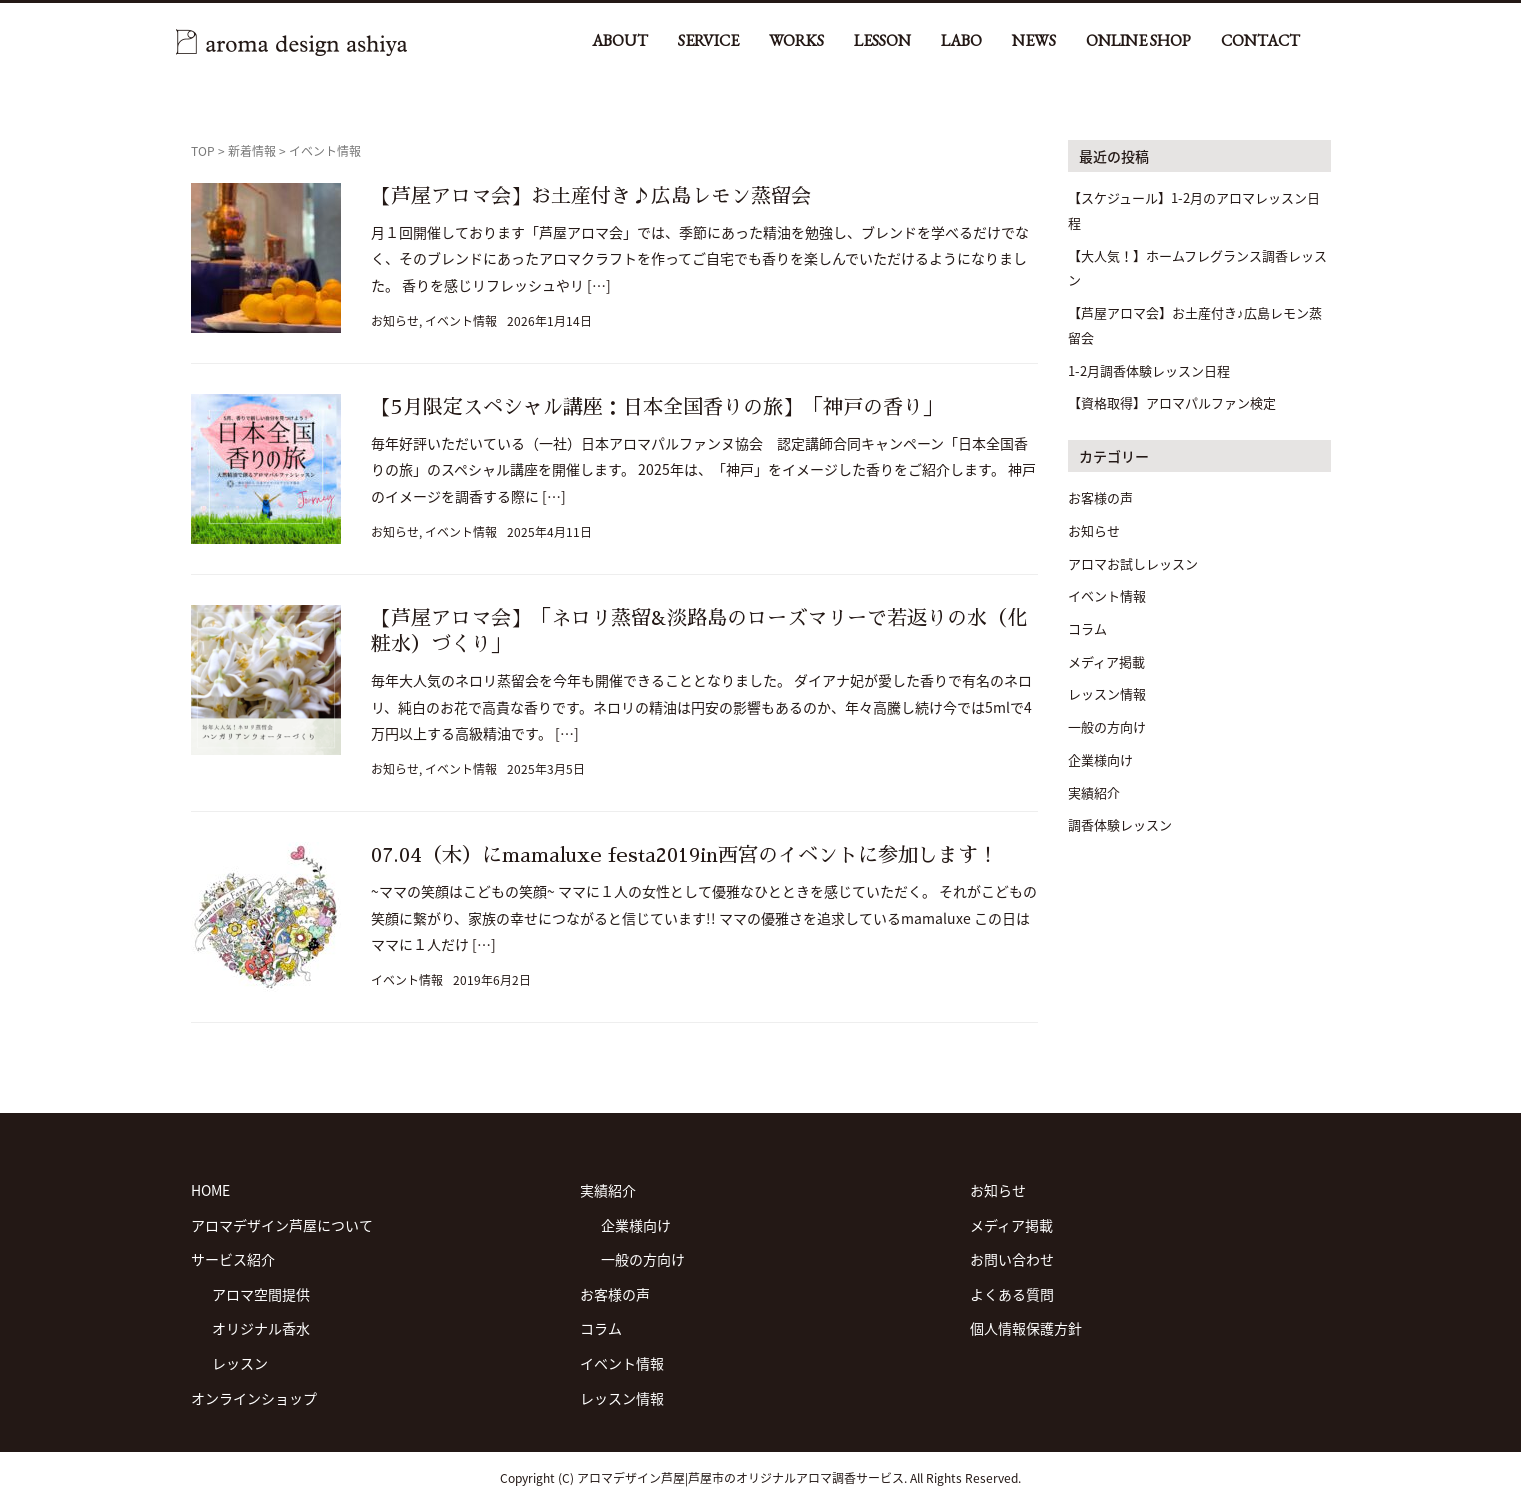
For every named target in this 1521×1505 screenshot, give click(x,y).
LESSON (882, 40)
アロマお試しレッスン (1133, 563)
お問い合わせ (1012, 1259)
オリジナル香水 (261, 1328)
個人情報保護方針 (1026, 1328)
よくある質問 (1012, 1294)
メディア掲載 (1106, 661)
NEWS (1034, 40)
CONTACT (1260, 40)
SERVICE (708, 40)
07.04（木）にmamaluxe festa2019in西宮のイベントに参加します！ (684, 855)
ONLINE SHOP (1138, 40)
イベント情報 (461, 321)
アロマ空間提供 (261, 1294)
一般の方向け (1107, 726)
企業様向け (1100, 759)
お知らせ (395, 321)
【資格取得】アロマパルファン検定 (1172, 402)
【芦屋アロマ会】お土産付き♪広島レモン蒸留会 (591, 196)
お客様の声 (1100, 497)
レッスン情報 (1107, 693)
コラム (1087, 628)
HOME (210, 1190)
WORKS (796, 40)
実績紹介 (1094, 792)
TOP (203, 151)
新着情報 (252, 151)
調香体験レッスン (1120, 824)
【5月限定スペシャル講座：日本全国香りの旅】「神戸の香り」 (657, 407)
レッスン (240, 1363)
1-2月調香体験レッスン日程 (1149, 370)
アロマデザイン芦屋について (282, 1225)
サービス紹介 (233, 1259)
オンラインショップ (254, 1398)
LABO (961, 40)
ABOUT (620, 40)
